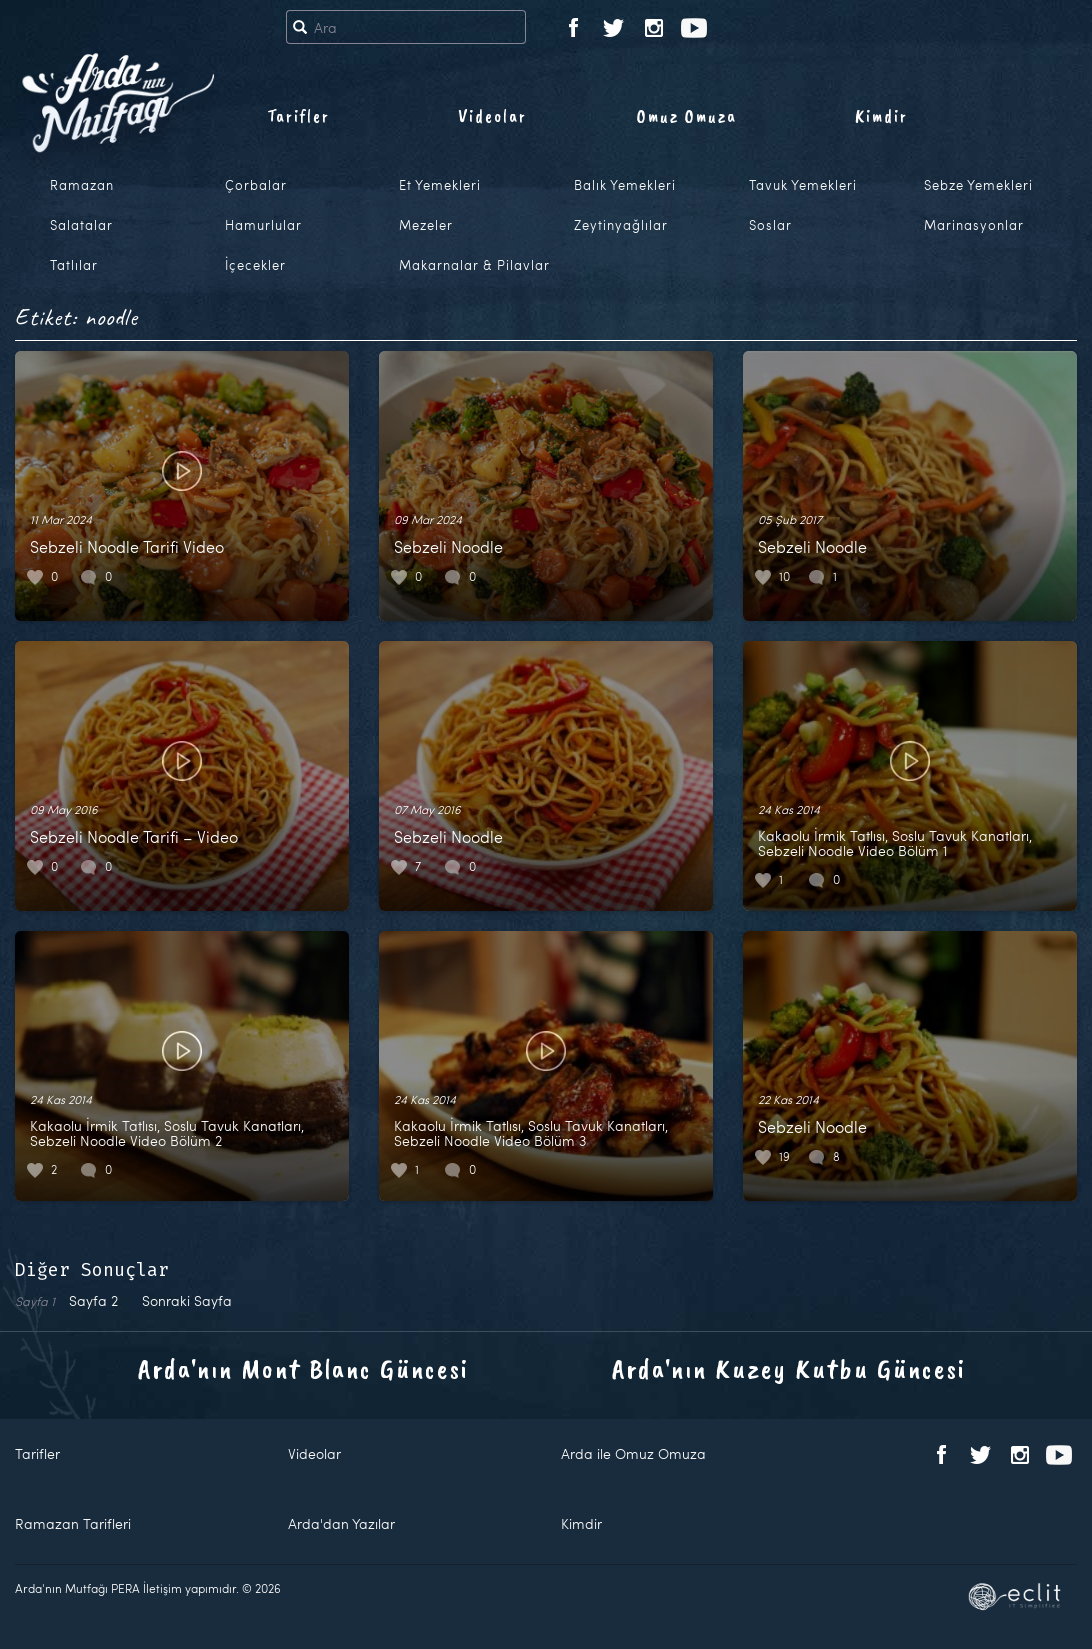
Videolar (492, 116)
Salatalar (81, 225)
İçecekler (255, 265)
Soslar (770, 225)
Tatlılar (74, 265)
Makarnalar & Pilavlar (474, 265)
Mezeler (426, 225)
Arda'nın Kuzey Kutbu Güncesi (789, 1368)
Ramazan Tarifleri (73, 1523)
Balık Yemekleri (625, 185)
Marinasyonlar (974, 225)
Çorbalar (256, 185)
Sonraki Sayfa (187, 1300)
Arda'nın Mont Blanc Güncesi (303, 1368)
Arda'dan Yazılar (341, 1523)
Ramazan (82, 185)
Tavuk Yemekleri (803, 185)
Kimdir (881, 116)
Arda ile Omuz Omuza (633, 1453)
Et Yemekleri (440, 185)
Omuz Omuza (687, 116)
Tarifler (298, 116)
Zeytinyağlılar (621, 225)
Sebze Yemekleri (978, 185)
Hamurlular (263, 225)
